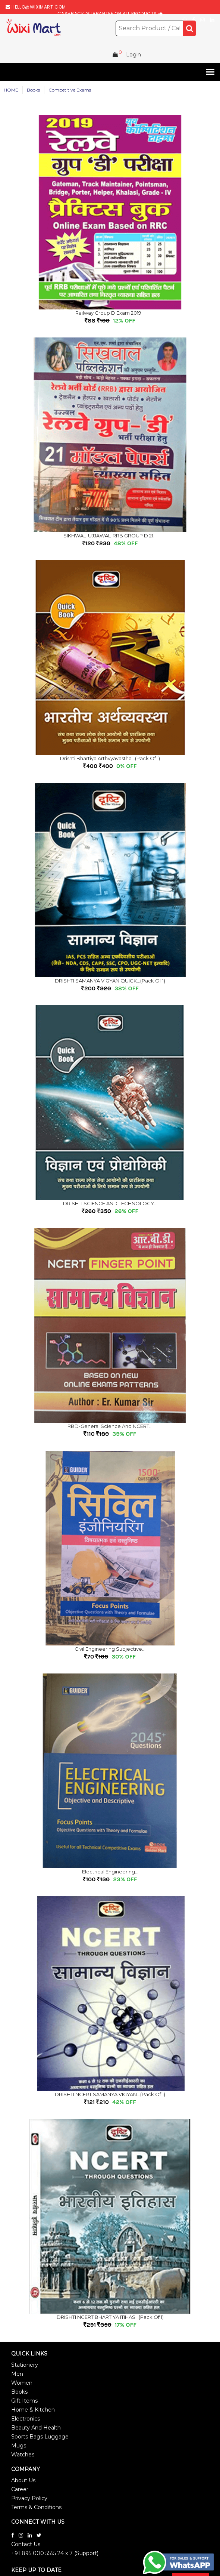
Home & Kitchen (33, 2409)
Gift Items (24, 2400)
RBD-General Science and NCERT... (110, 1426)
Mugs (18, 2445)
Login (133, 54)
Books (19, 2391)
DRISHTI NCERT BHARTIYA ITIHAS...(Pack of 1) (110, 2317)
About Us (23, 2480)
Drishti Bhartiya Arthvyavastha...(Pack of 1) (110, 758)
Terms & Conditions (36, 2507)
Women (21, 2382)
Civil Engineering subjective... (110, 1649)
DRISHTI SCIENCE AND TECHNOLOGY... (110, 1203)
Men (17, 2373)
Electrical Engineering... (110, 1872)
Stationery (24, 2364)
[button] (209, 71)
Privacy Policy (29, 2498)
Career (19, 2489)
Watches (22, 2454)
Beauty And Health (36, 2427)
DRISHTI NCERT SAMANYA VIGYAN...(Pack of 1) (110, 2094)
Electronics (25, 2418)
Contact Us (25, 2544)
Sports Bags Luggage (40, 2436)
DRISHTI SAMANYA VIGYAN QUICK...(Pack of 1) (110, 981)
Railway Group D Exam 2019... (110, 313)
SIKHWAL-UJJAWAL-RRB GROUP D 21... (110, 536)
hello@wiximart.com (39, 7)
